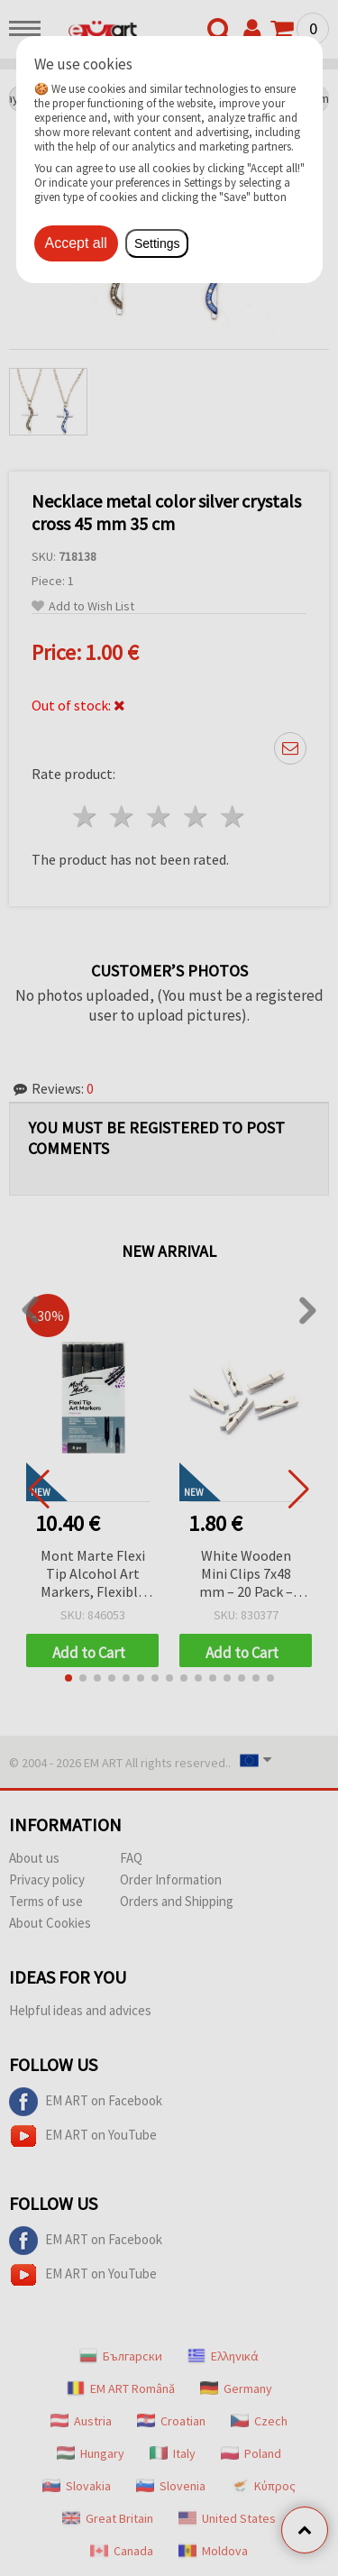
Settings (157, 243)
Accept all (76, 243)
